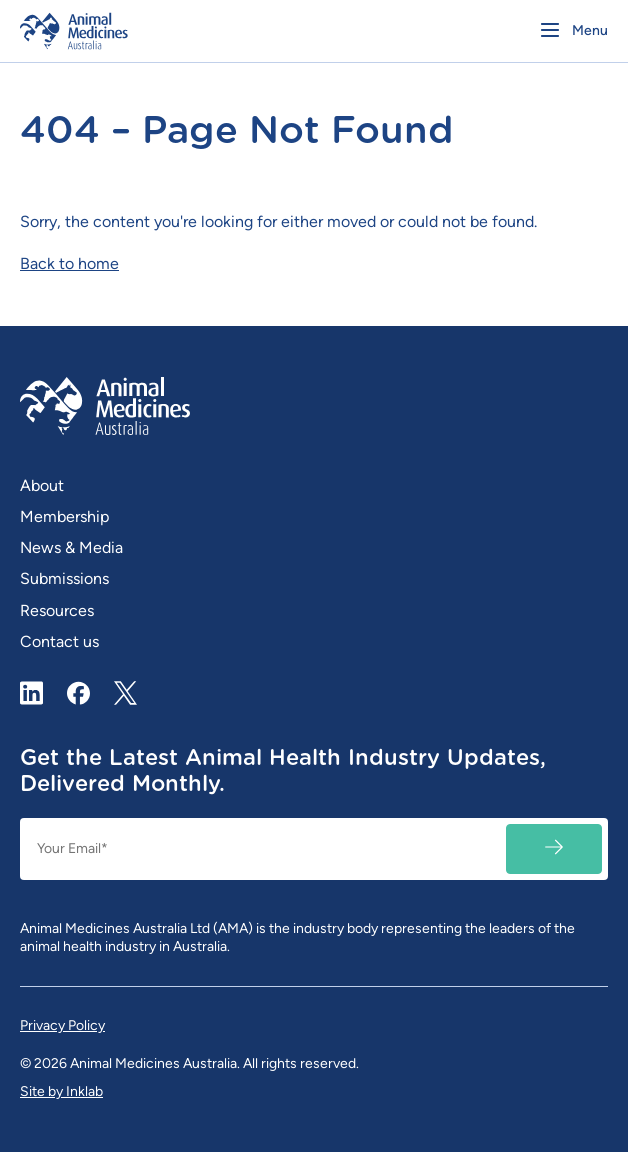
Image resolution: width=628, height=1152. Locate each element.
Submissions (64, 578)
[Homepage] (162, 31)
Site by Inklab (61, 1091)
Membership (64, 516)
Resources (57, 610)
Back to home (69, 263)
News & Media (71, 547)
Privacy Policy (62, 1025)
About (42, 485)
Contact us (59, 641)
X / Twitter (126, 685)
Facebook (79, 693)
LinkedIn (32, 693)
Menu (590, 30)
